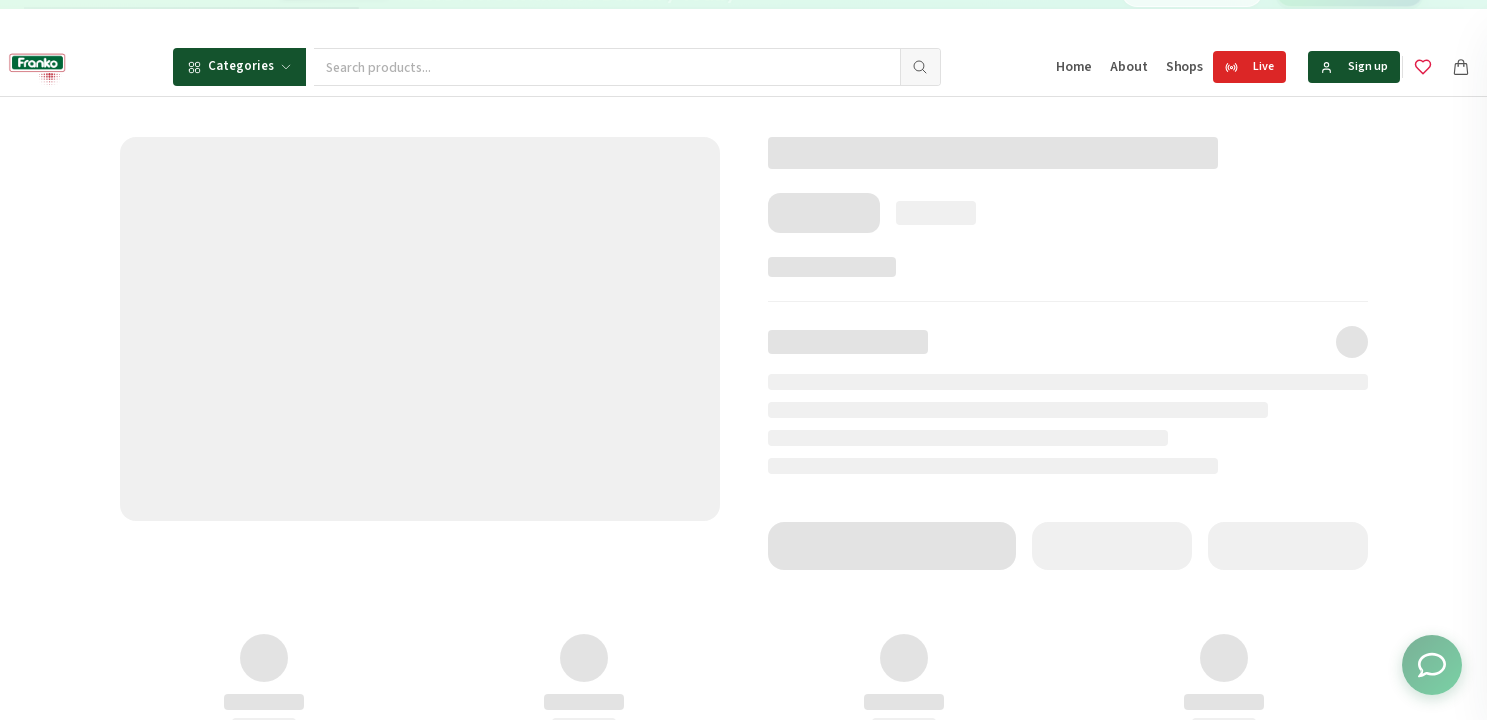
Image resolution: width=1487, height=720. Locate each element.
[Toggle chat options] (1432, 665)
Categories (239, 66)
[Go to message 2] (796, 19)
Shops (1184, 67)
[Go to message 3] (818, 19)
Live (1249, 66)
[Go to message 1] (782, 19)
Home (1074, 67)
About (1128, 67)
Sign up (1354, 66)
